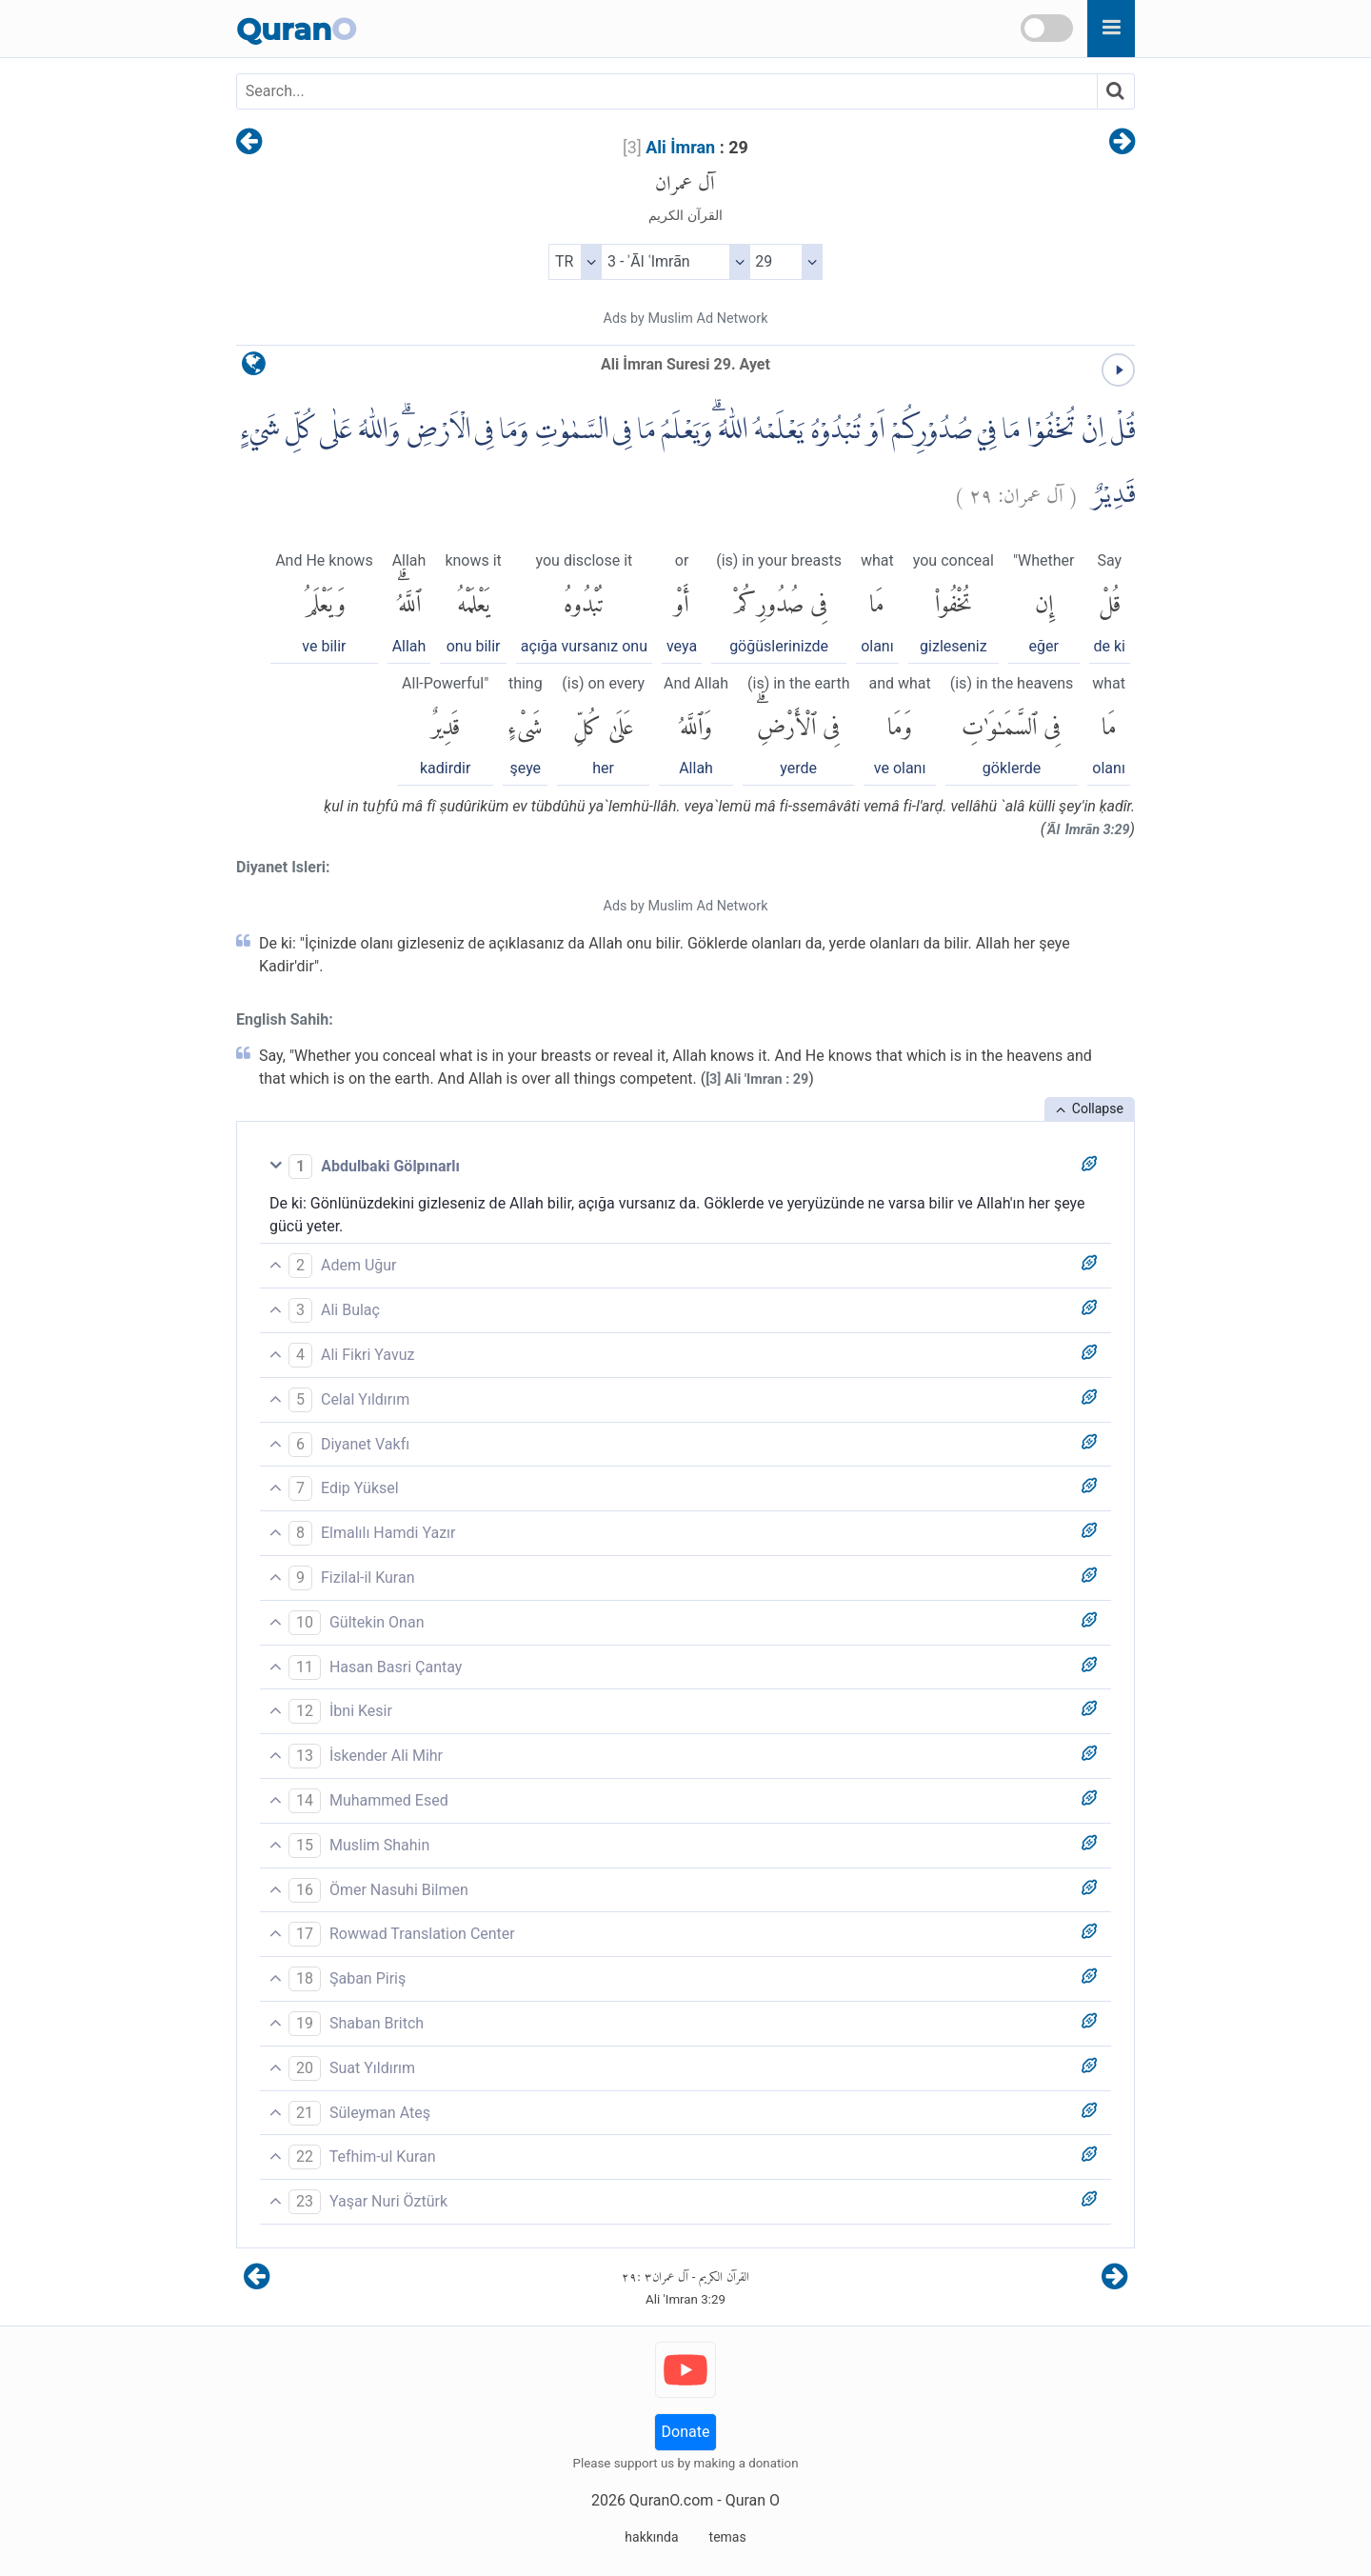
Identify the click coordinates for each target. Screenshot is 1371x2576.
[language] (253, 368)
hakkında (651, 2537)
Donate (686, 2432)
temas (727, 2537)
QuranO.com (671, 2500)
